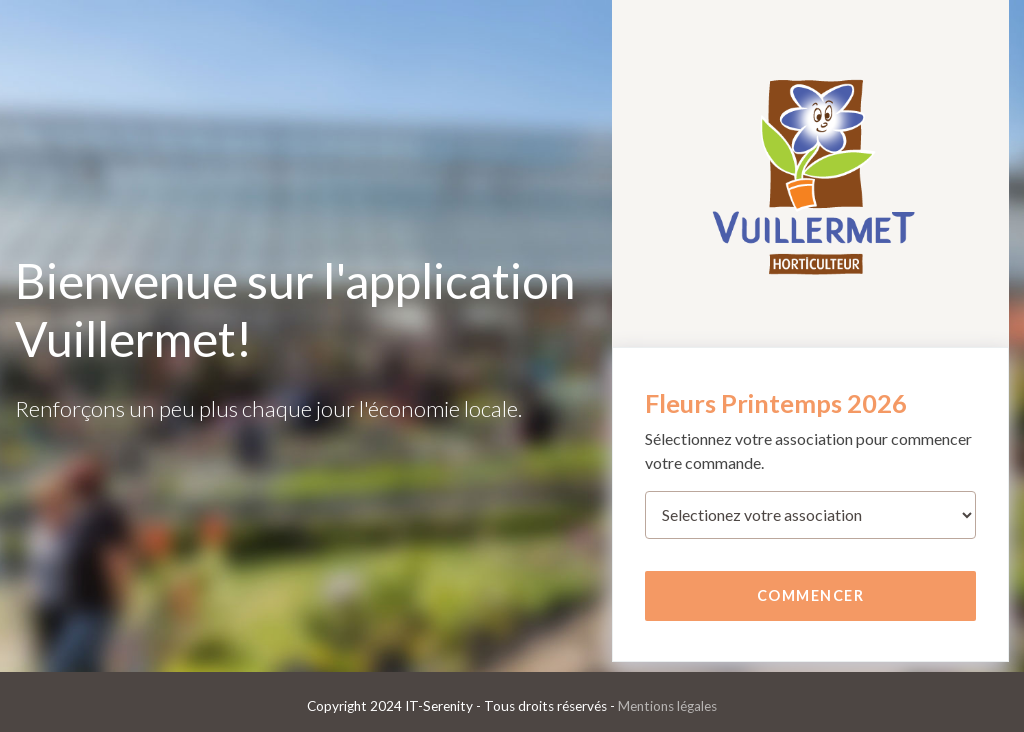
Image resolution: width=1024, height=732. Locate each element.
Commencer (811, 595)
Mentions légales (667, 706)
